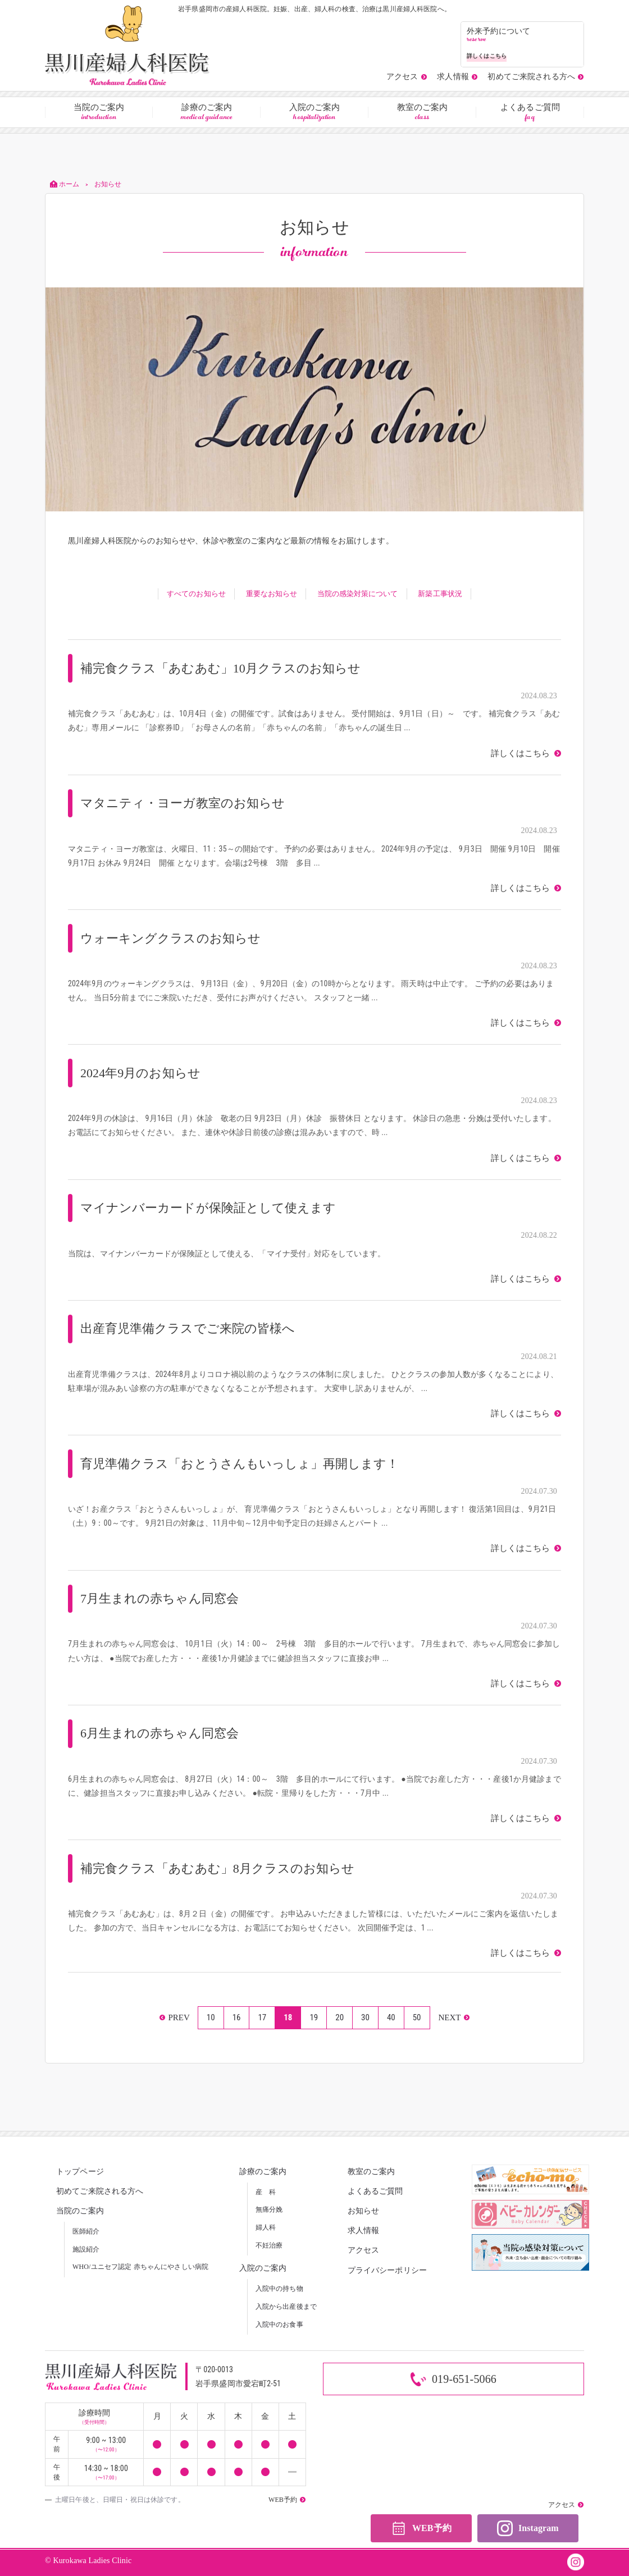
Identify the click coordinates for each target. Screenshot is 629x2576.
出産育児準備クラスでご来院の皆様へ (187, 1328)
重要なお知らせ (271, 593)
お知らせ (364, 2211)
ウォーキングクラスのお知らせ (170, 938)
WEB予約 (420, 2529)
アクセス (364, 2250)
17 (262, 2017)
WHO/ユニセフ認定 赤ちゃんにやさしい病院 (140, 2267)
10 (211, 2017)
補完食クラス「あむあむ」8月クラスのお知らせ (217, 1868)
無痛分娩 (269, 2209)
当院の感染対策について (358, 593)
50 (417, 2017)
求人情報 (364, 2230)
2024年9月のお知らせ (140, 1073)
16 (237, 2017)
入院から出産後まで (286, 2306)
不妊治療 (269, 2245)
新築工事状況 (440, 593)
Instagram (528, 2529)
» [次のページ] (454, 2018)
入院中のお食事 (279, 2324)
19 (313, 2017)
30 (365, 2017)
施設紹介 (86, 2249)
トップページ (80, 2171)
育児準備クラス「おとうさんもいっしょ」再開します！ (240, 1464)
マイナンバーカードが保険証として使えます (208, 1208)
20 (339, 2017)
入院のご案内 (314, 113)
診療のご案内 (207, 113)
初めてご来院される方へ (100, 2191)
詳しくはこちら (522, 753)
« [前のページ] (174, 2018)
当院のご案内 (99, 113)
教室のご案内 (422, 113)
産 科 (266, 2192)
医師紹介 (86, 2231)
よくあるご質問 (530, 113)
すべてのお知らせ (195, 593)
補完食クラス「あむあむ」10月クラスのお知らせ (221, 668)
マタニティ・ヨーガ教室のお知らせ (182, 803)
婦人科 (266, 2227)
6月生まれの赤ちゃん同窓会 (159, 1733)
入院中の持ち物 (279, 2289)
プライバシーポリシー (387, 2270)
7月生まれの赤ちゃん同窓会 (159, 1598)
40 (391, 2017)
